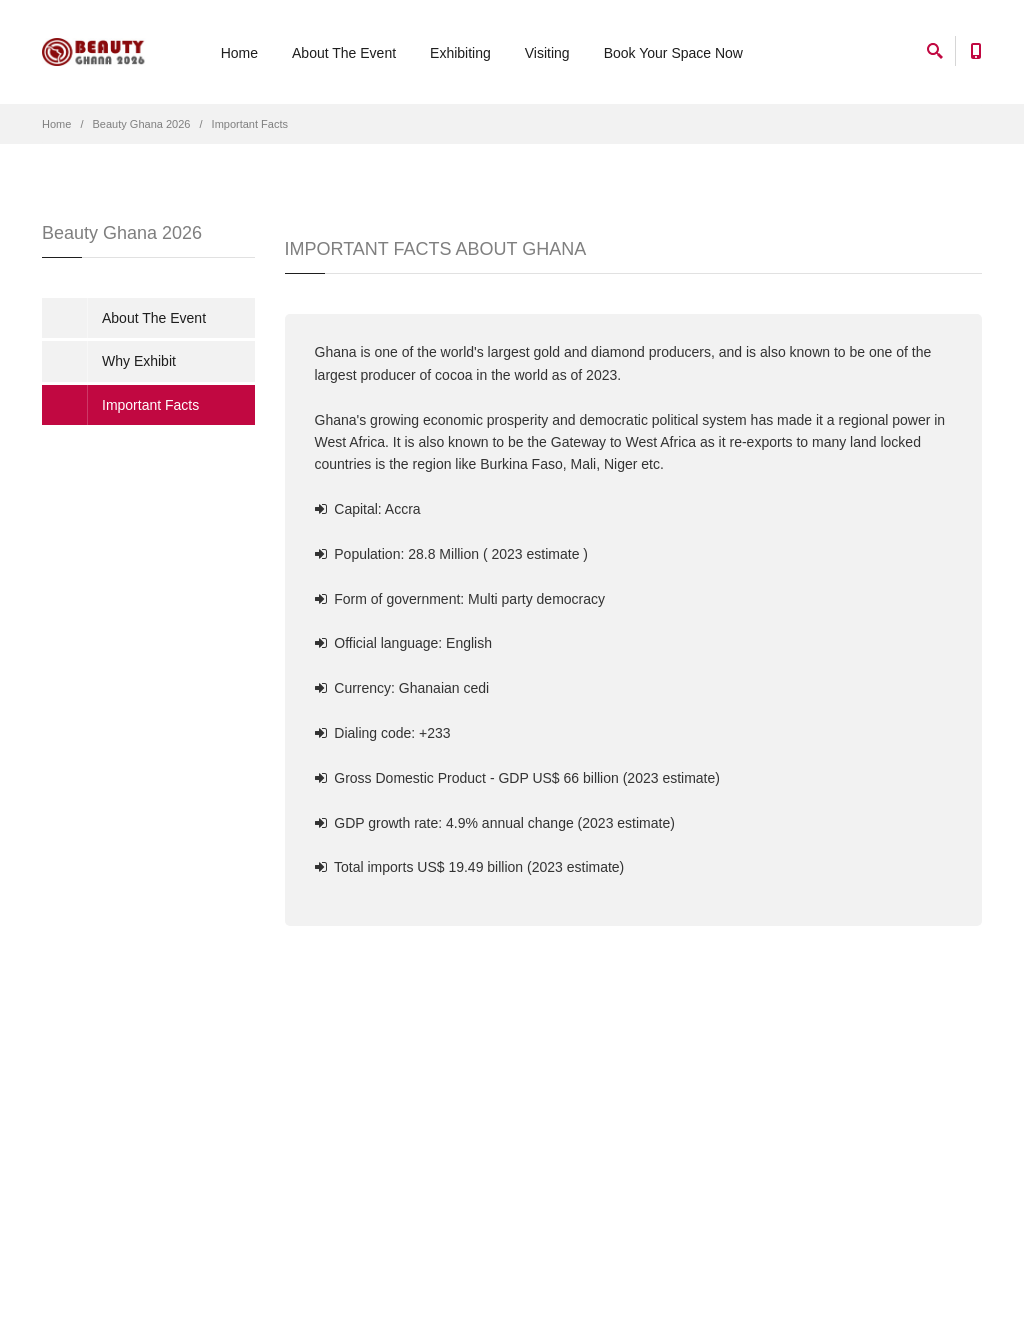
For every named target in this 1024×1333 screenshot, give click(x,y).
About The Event (344, 53)
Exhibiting (460, 53)
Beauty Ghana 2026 (142, 124)
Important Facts (250, 124)
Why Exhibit (139, 361)
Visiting (547, 53)
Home (239, 53)
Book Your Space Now (673, 53)
